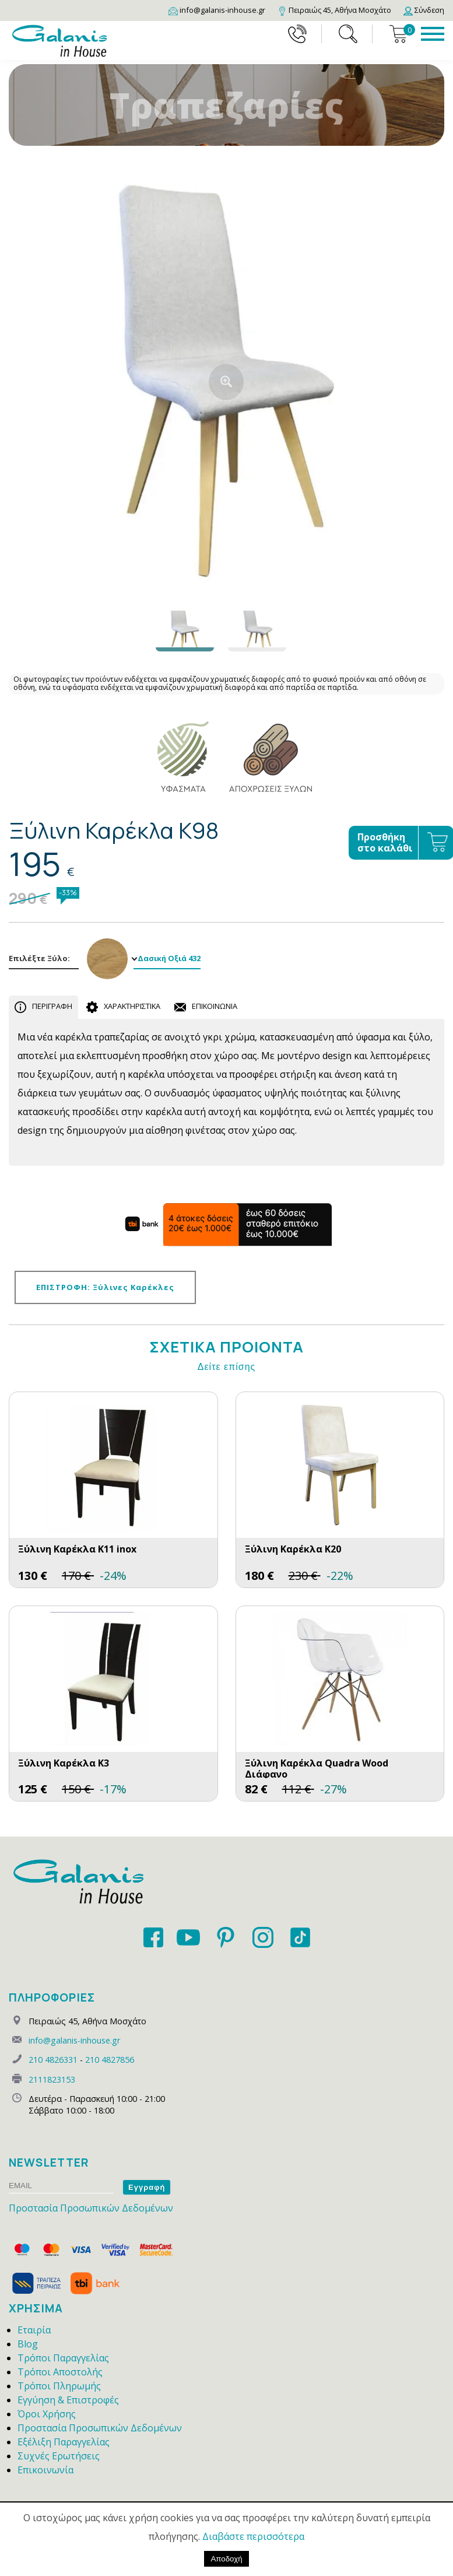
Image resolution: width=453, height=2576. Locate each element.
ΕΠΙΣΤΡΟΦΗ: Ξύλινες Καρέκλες (105, 1287)
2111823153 (52, 2079)
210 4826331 (53, 2059)
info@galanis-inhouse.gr (74, 2040)
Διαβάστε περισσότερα (253, 2536)
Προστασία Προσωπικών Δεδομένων (91, 2208)
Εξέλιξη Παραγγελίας (63, 2441)
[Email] (216, 10)
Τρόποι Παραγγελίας (63, 2357)
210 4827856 (109, 2059)
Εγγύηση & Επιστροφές (68, 2399)
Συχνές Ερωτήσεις (58, 2455)
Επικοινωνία (45, 2469)
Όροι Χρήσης (46, 2413)
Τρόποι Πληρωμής (59, 2385)
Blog (27, 2343)
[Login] (423, 10)
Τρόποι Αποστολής (60, 2371)
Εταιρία (34, 2329)
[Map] (334, 10)
